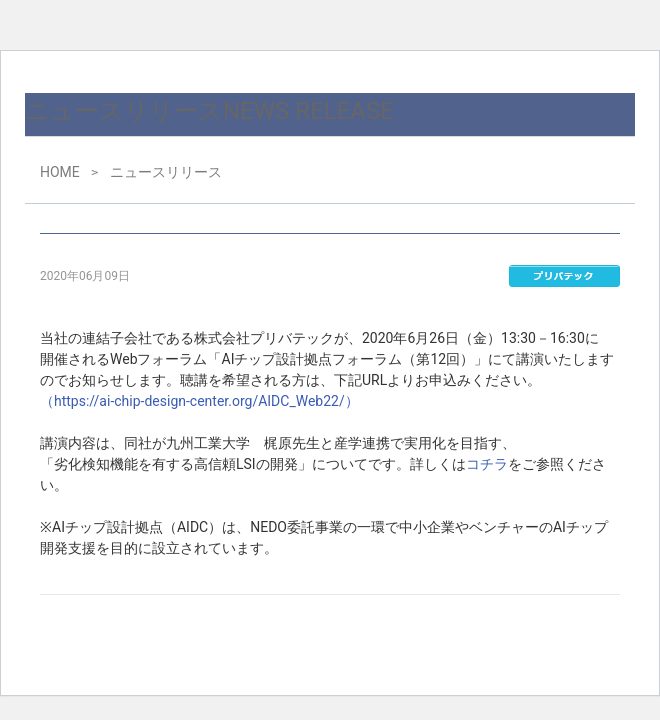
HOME (60, 172)
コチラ (487, 464)
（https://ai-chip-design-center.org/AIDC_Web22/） (199, 401)
